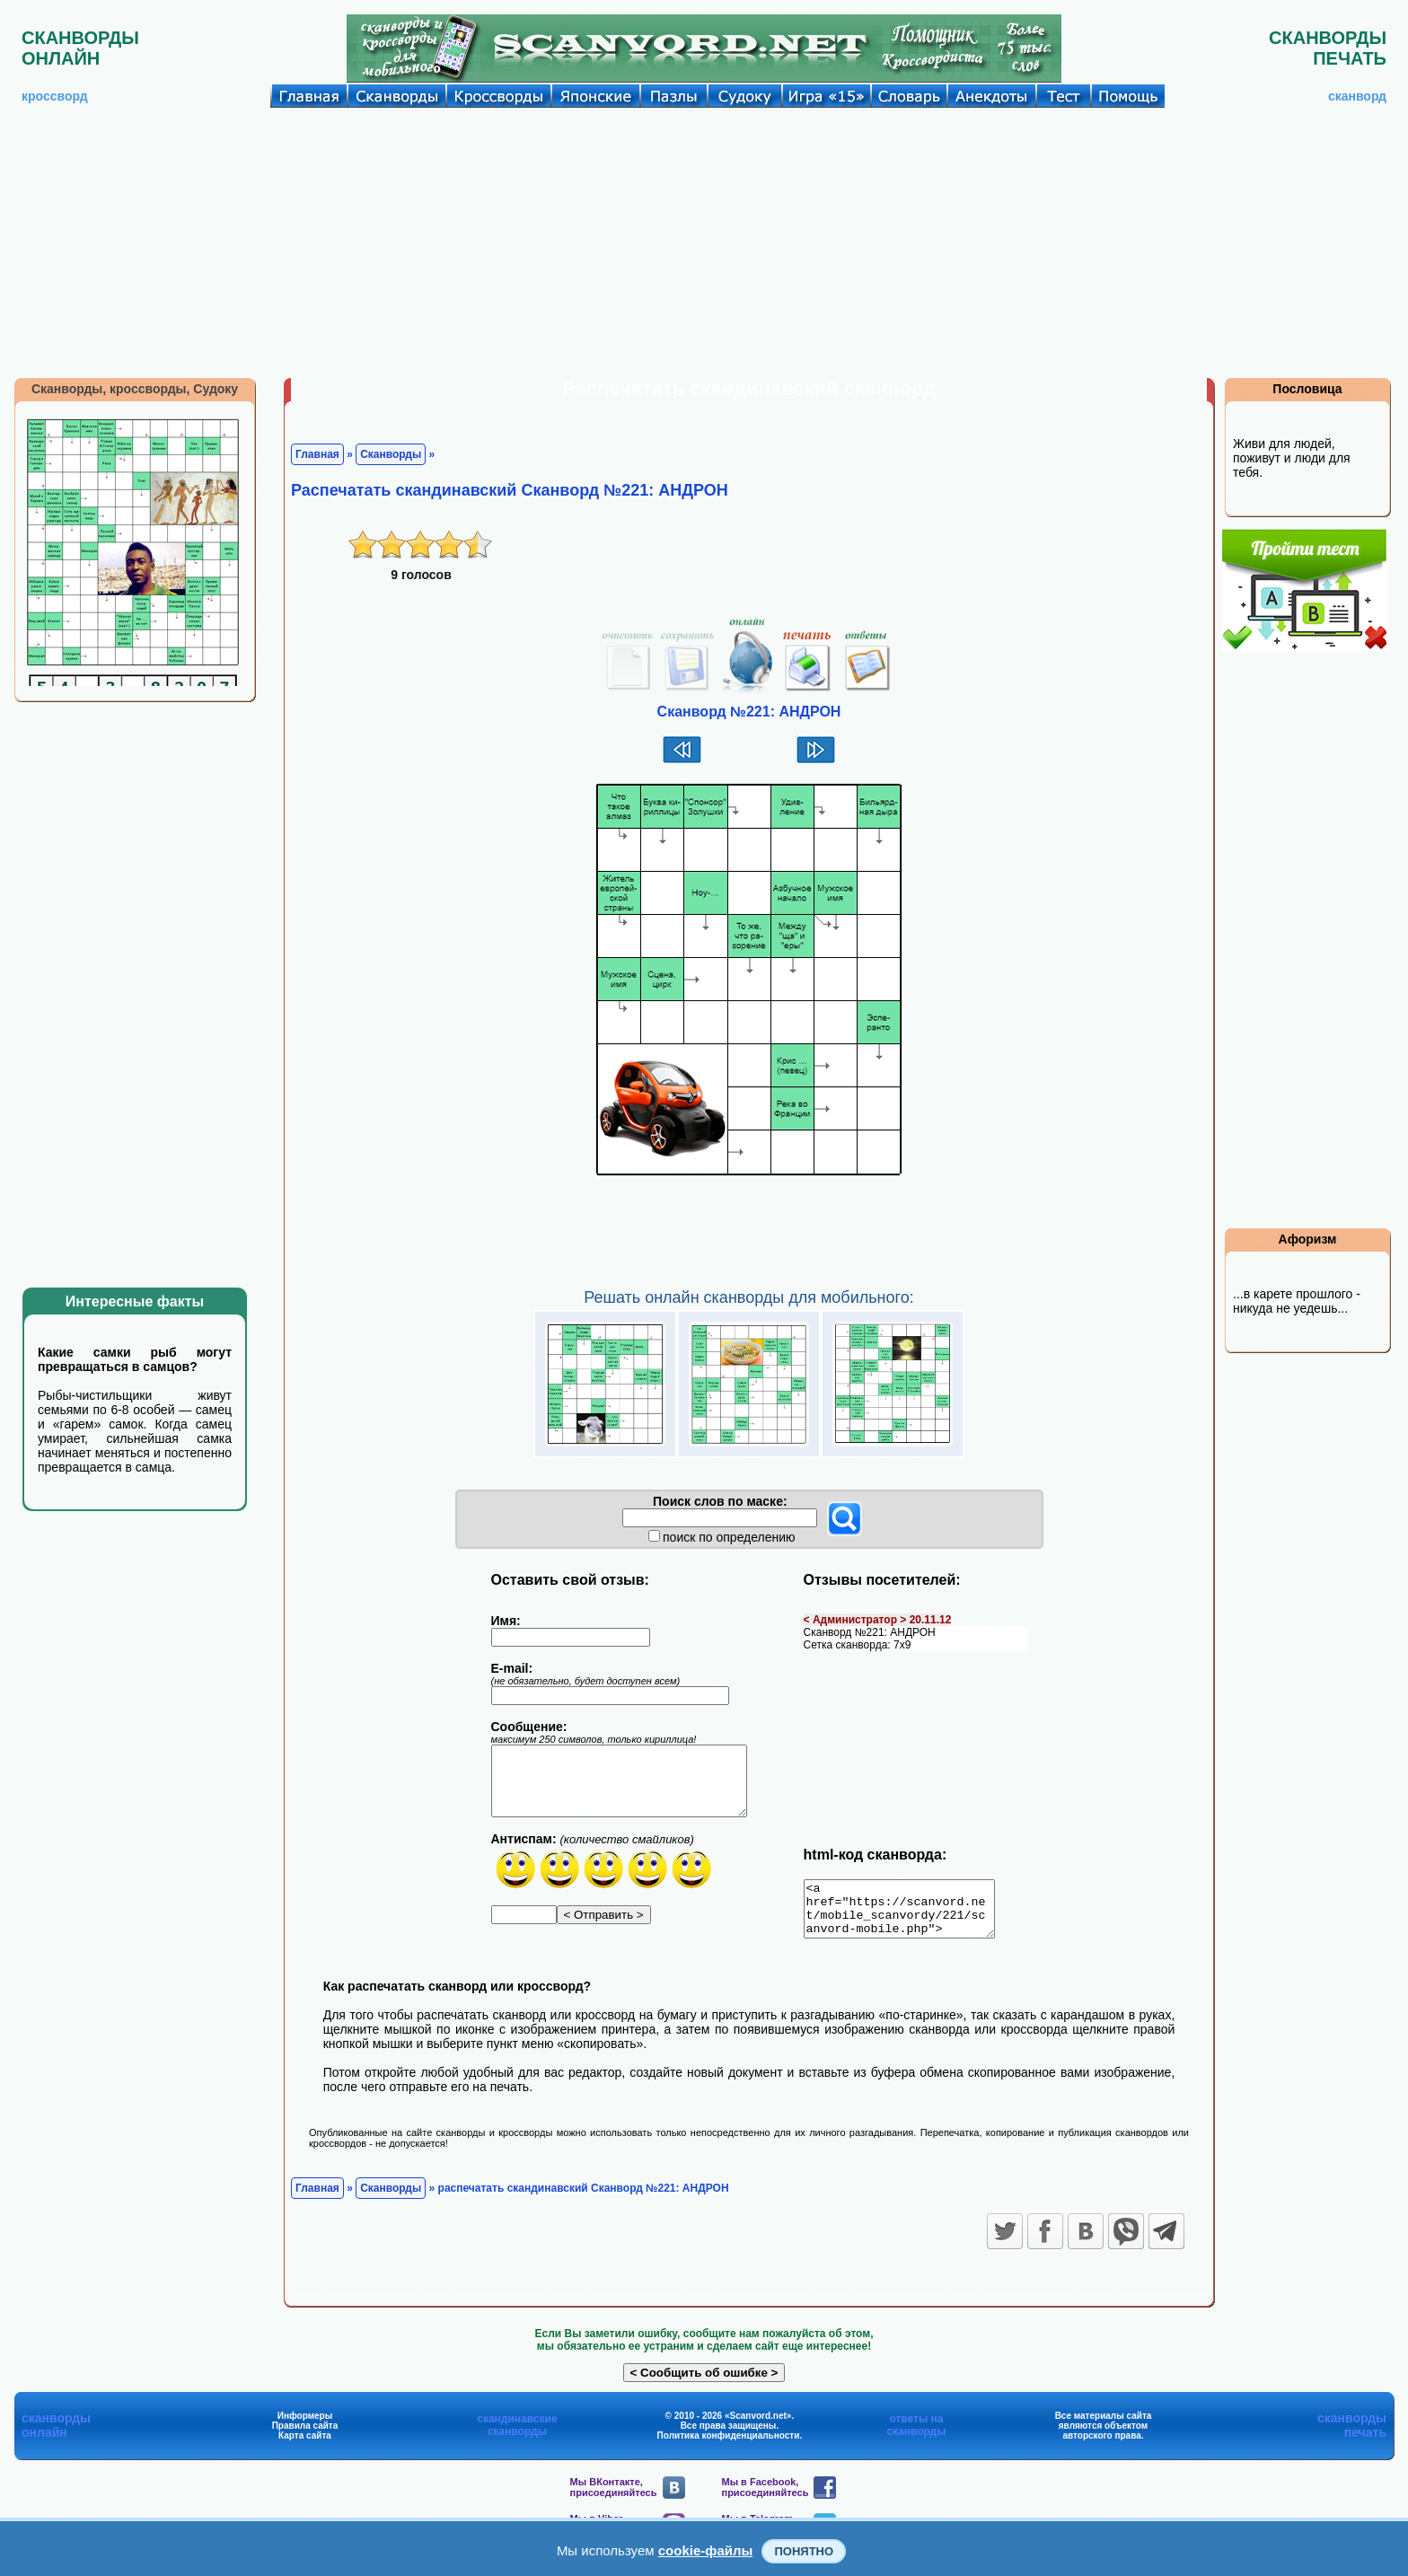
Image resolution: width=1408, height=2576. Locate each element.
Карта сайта (304, 2446)
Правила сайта (305, 2436)
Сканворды (390, 454)
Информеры (305, 2426)
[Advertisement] (704, 242)
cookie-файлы (705, 2550)
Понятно (803, 2551)
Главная (317, 454)
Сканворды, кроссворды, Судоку (134, 389)
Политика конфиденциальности (728, 2446)
